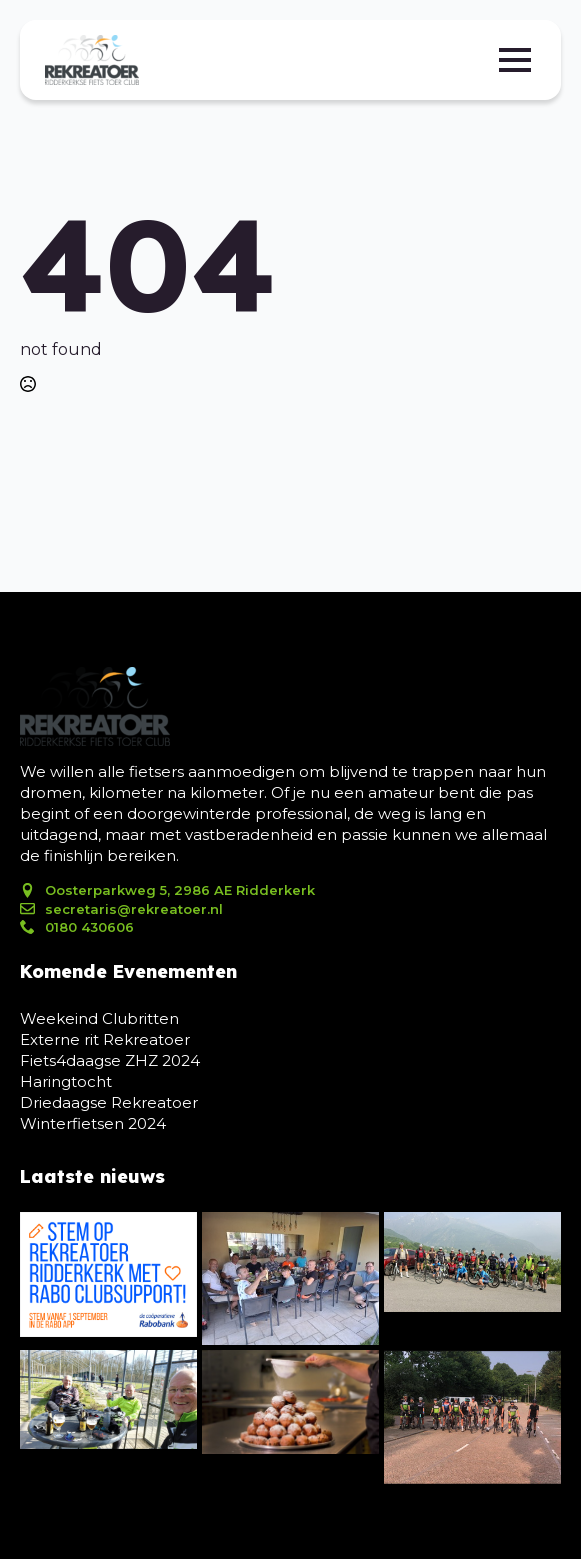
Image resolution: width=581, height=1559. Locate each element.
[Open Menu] (515, 60)
